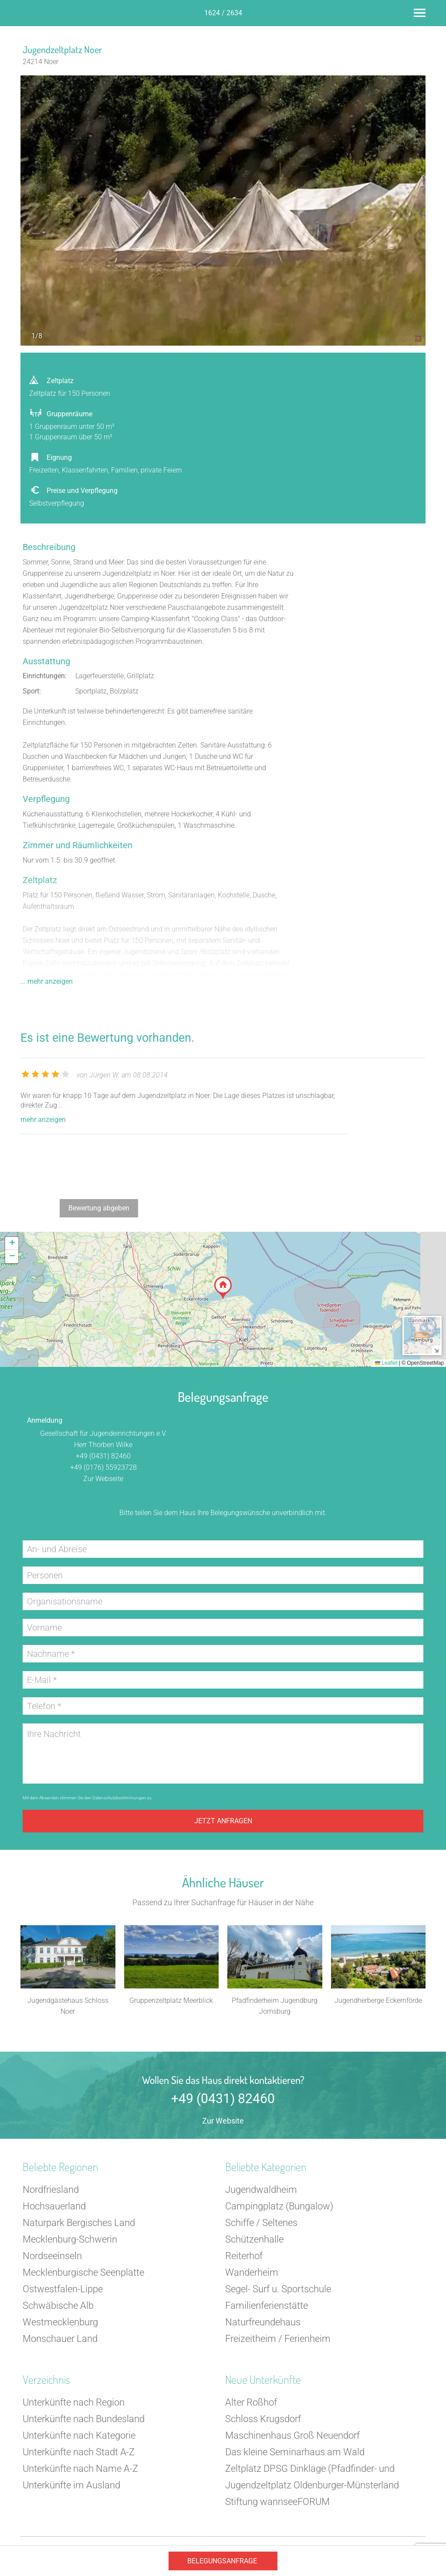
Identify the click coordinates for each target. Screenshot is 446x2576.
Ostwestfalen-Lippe (63, 2289)
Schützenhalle (254, 2239)
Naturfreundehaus (263, 2322)
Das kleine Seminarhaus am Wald (295, 2452)
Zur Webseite (103, 1479)
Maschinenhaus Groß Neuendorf (292, 2435)
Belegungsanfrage (222, 2561)
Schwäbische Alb (58, 2305)
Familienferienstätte (266, 2305)
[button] (223, 1287)
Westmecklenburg (60, 2322)
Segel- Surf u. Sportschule (278, 2289)
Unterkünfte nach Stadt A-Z (79, 2452)
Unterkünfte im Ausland (71, 2485)
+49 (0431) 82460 (103, 1456)
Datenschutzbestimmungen (119, 1797)
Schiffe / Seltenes (261, 2222)
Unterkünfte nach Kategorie (79, 2435)
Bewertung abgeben (98, 1208)
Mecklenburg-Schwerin (70, 2239)
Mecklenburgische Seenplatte (83, 2272)
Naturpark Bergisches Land (79, 2222)
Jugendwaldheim (261, 2189)
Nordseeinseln (52, 2255)
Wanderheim (251, 2272)
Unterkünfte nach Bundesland (84, 2418)
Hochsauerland (54, 2206)
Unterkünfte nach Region (74, 2402)
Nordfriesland (51, 2189)
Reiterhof (244, 2255)
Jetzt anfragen (223, 1821)
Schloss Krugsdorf (263, 2418)
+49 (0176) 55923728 (103, 1467)
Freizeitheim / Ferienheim (278, 2338)
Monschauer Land (60, 2338)
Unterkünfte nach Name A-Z (80, 2468)
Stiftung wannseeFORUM (277, 2501)
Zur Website (223, 2120)
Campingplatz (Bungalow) (279, 2206)
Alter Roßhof (251, 2402)
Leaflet (386, 1363)
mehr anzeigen (43, 1119)
